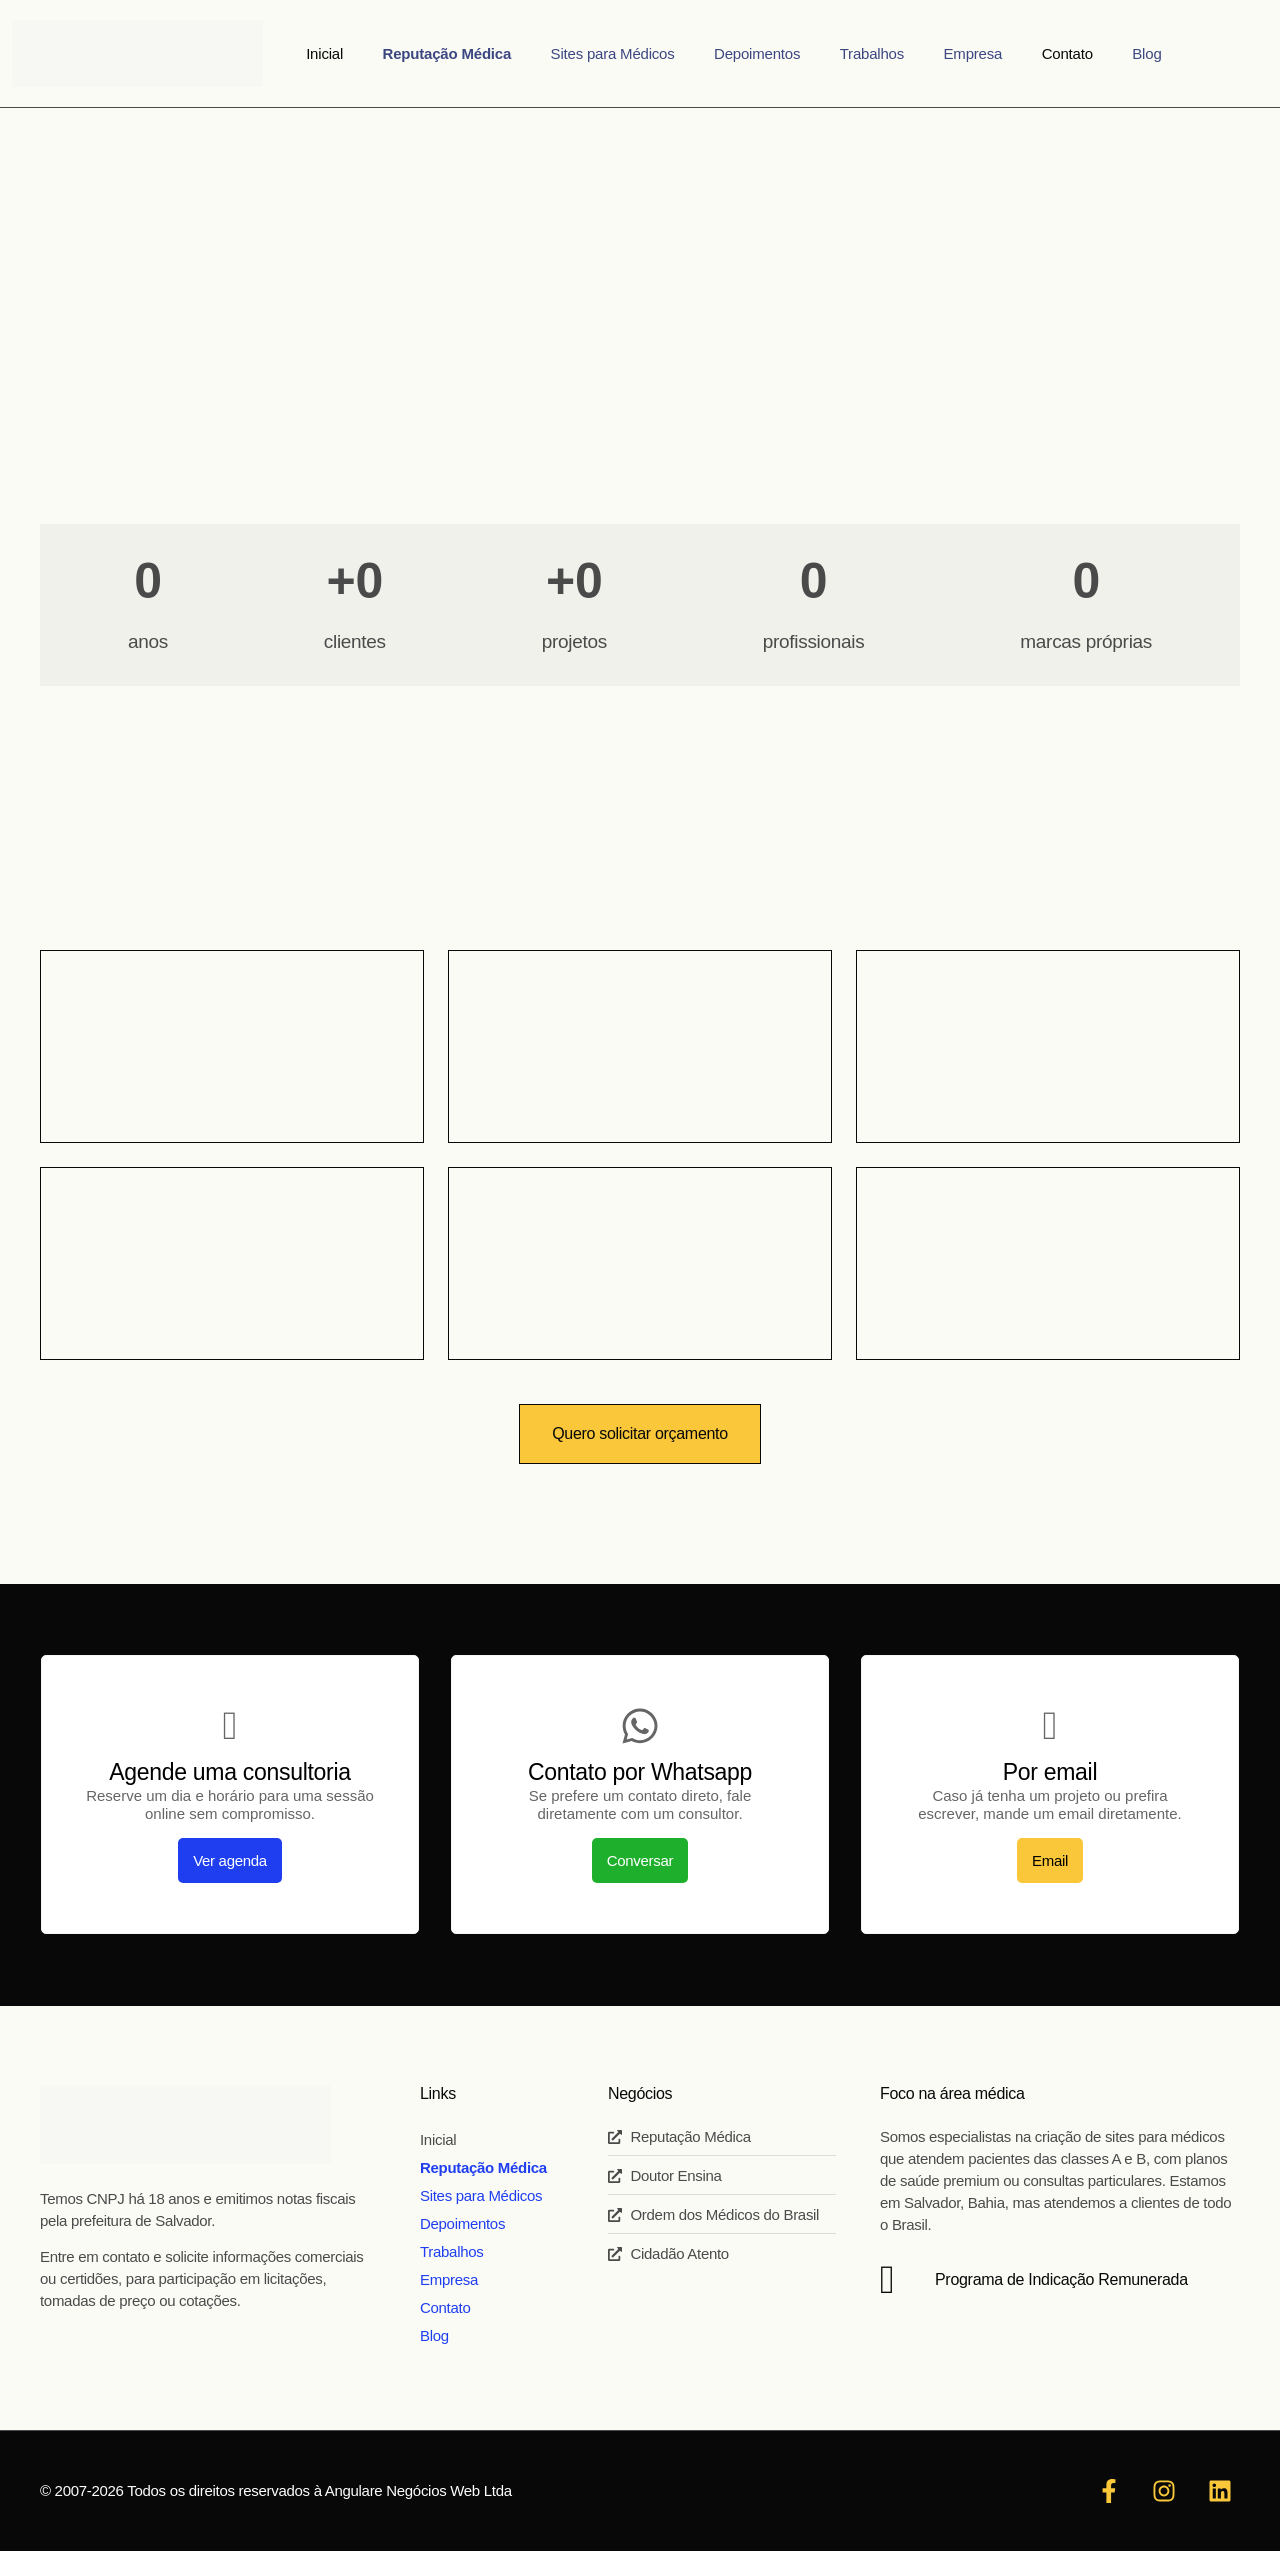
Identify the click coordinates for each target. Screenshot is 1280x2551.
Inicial (379, 53)
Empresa (950, 53)
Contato (1028, 53)
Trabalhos (864, 53)
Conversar (640, 1860)
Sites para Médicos (636, 53)
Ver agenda (230, 1860)
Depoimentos (765, 53)
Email (1050, 1860)
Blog (1092, 53)
